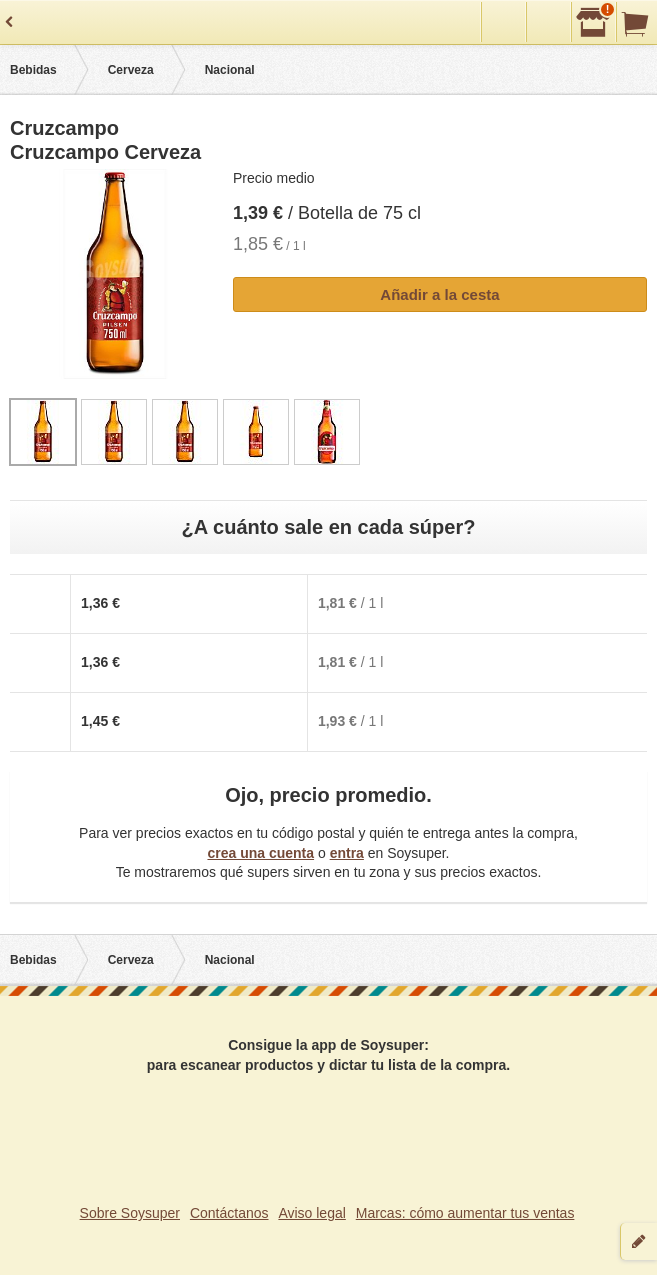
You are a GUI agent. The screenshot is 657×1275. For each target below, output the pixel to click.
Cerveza (131, 70)
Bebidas (33, 70)
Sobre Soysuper (130, 1213)
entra (347, 853)
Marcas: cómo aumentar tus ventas (465, 1213)
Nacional (230, 70)
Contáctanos (229, 1213)
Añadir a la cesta (439, 294)
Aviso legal (311, 1213)
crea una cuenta (260, 853)
